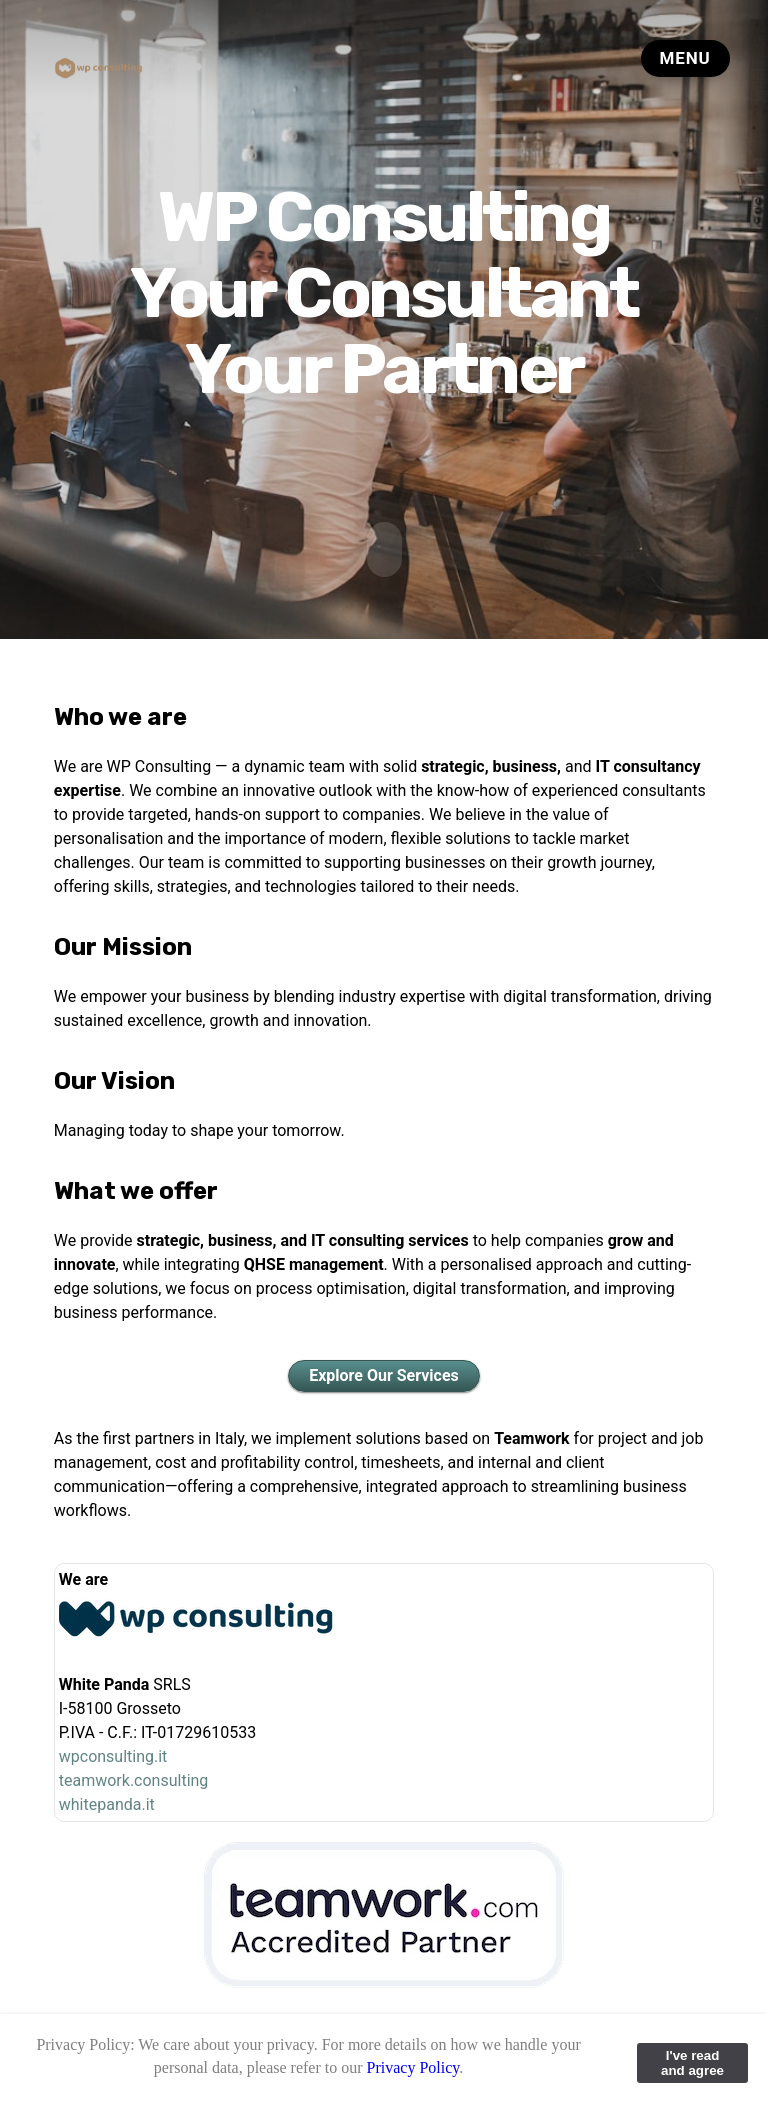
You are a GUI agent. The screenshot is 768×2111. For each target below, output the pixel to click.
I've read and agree (692, 2063)
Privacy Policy (413, 2067)
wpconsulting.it (113, 1755)
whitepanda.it (107, 1803)
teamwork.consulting (134, 1779)
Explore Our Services (384, 1374)
